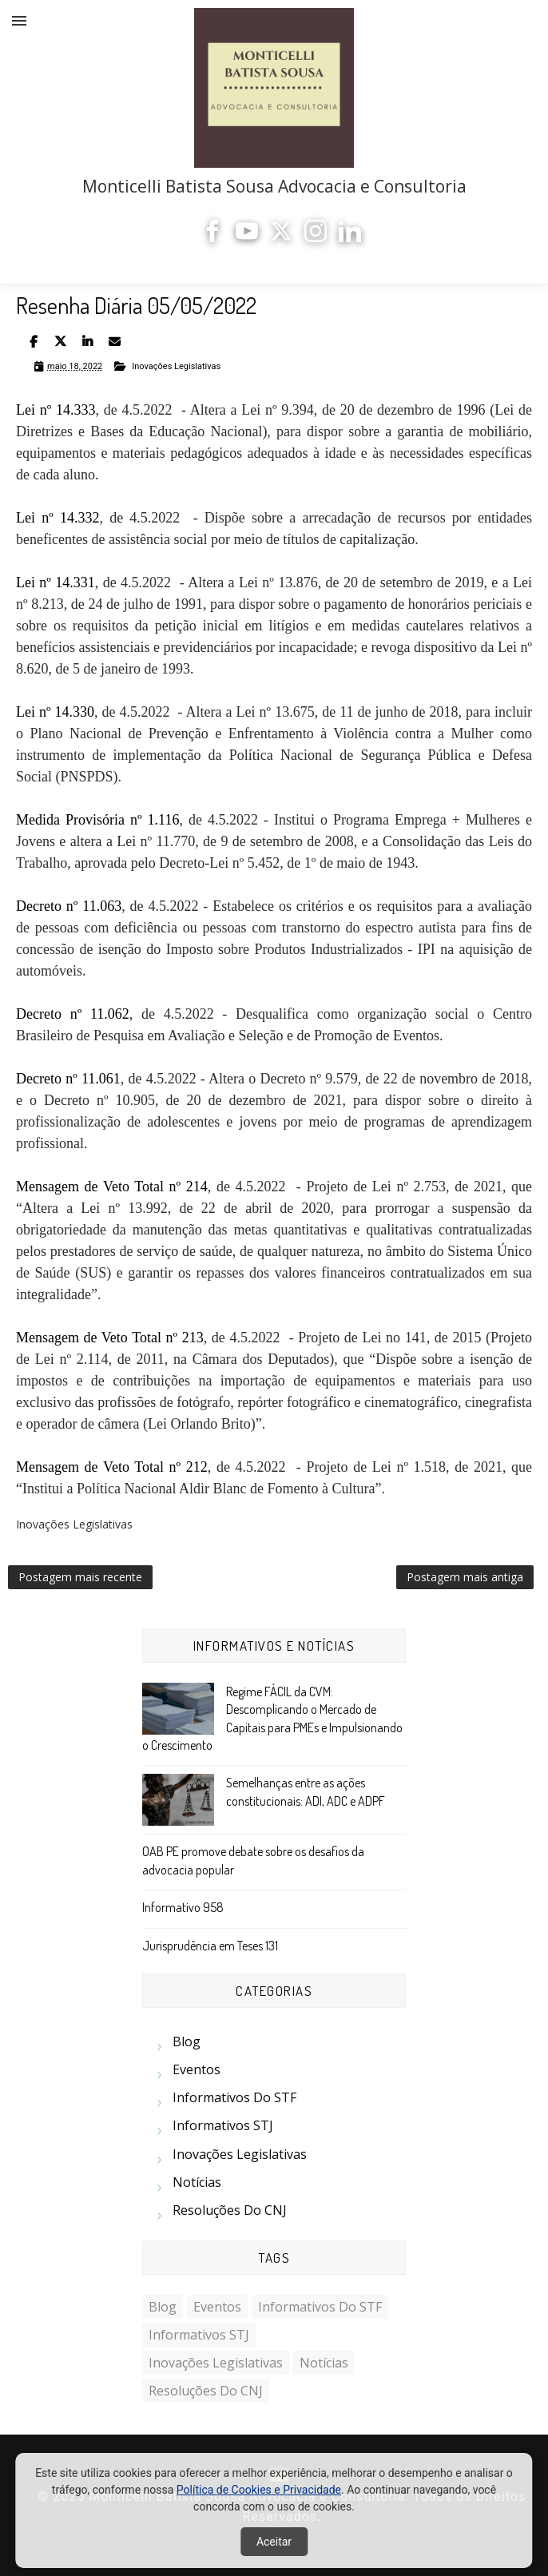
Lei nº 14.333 (56, 410)
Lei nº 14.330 (55, 712)
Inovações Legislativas (176, 366)
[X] (281, 237)
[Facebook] (212, 237)
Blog (187, 2041)
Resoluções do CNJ (230, 2210)
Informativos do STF (234, 2097)
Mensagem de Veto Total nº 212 (112, 1467)
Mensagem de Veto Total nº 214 (112, 1187)
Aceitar (274, 2541)
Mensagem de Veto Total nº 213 (110, 1338)
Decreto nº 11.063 (68, 906)
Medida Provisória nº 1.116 (97, 820)
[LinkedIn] (350, 237)
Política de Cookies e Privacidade (259, 2489)
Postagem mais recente (80, 1576)
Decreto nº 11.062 (72, 1014)
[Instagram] (315, 237)
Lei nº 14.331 (55, 582)
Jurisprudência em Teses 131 (210, 1946)
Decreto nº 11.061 (68, 1079)
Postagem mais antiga (465, 1576)
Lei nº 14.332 (57, 518)
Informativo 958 (183, 1907)
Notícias (197, 2182)
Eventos (196, 2069)
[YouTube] (247, 237)
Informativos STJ (223, 2125)
